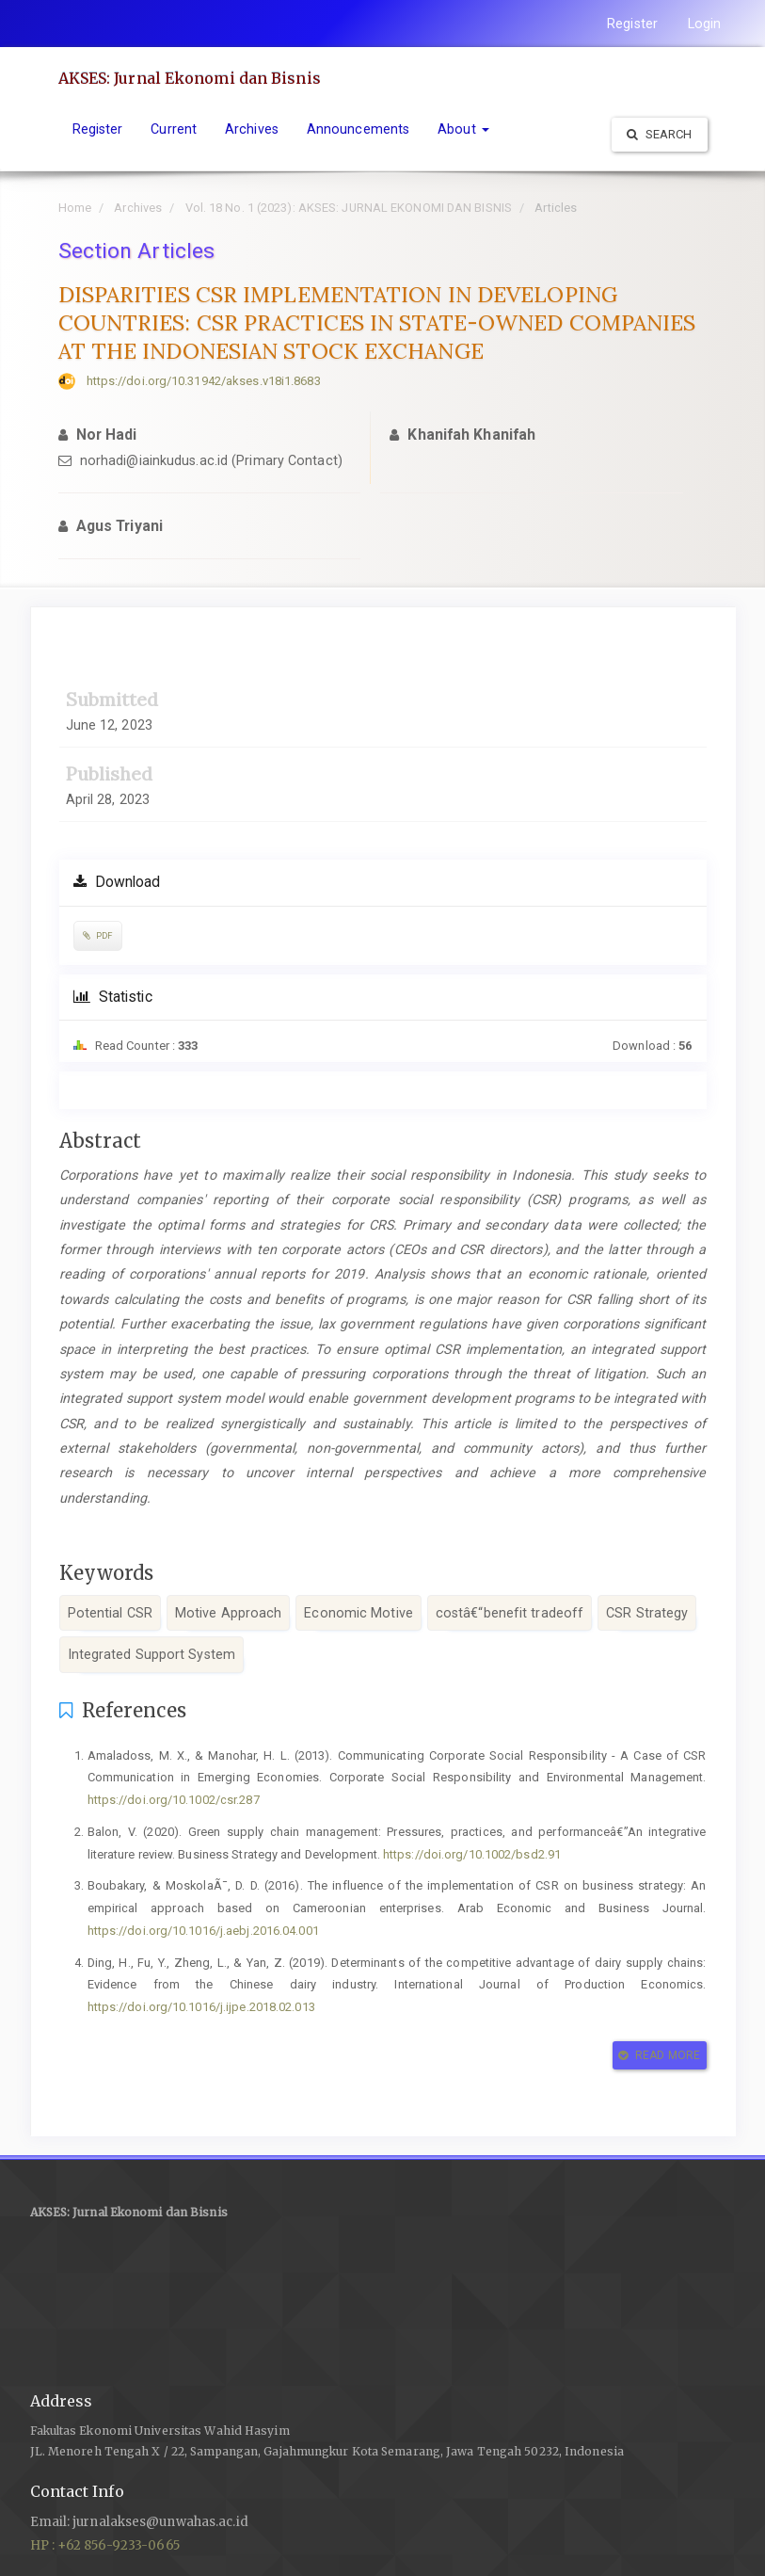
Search (660, 134)
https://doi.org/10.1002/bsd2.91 (472, 1854)
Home (74, 208)
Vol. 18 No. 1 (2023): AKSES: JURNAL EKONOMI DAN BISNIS (348, 208)
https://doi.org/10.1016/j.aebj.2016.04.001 (203, 1931)
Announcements (358, 129)
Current (174, 129)
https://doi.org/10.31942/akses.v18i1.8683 (204, 381)
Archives (252, 129)
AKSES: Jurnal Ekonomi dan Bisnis (189, 78)
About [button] (463, 129)
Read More (659, 2055)
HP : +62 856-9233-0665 (105, 2545)
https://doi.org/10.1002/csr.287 (174, 1800)
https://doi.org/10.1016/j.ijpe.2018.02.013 (201, 2007)
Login (705, 23)
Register (632, 23)
